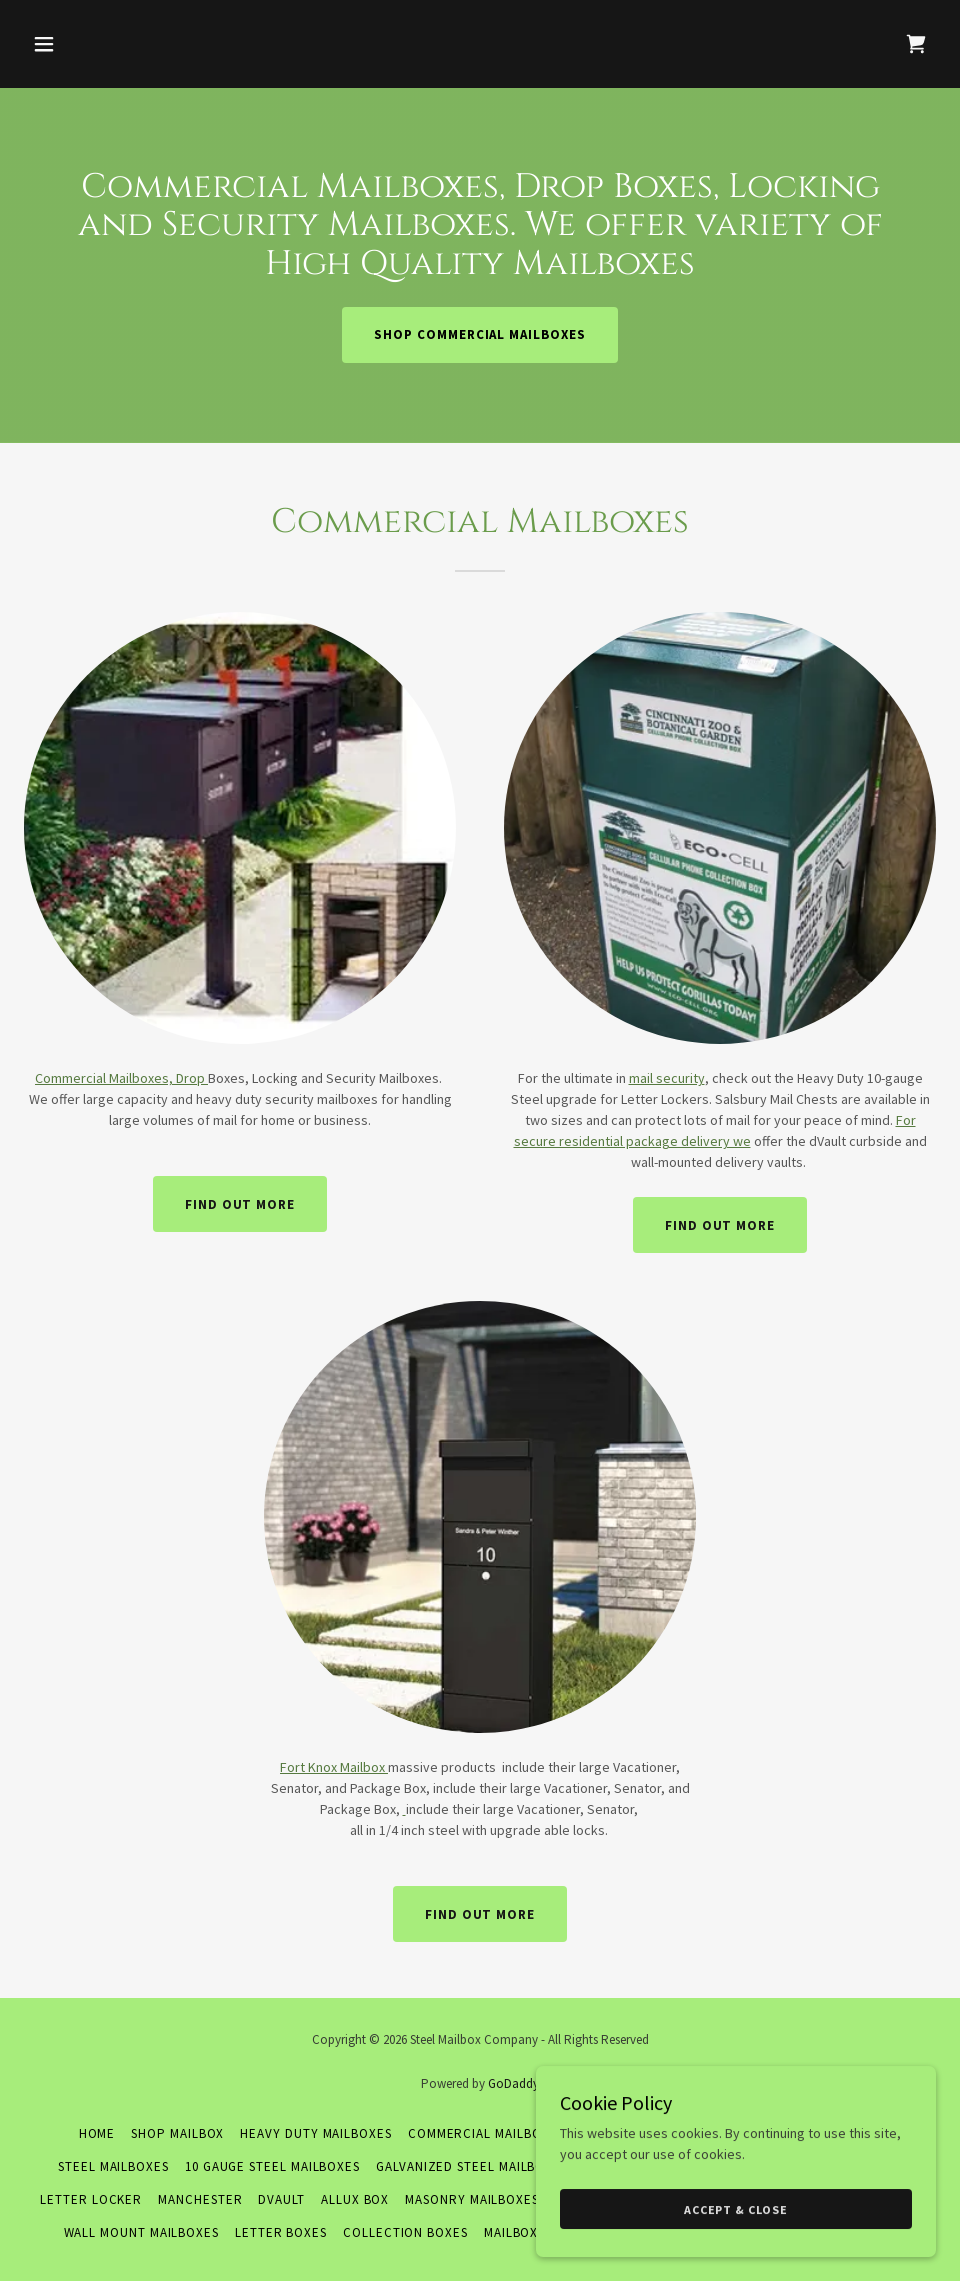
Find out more (240, 1204)
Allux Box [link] (355, 2199)
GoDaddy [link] (513, 2083)
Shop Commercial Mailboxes (479, 334)
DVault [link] (281, 2199)
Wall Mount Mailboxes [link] (141, 2232)
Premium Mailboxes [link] (816, 2133)
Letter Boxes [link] (281, 2232)
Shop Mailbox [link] (177, 2133)
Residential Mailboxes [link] (656, 2133)
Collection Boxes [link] (405, 2232)
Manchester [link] (200, 2199)
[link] (916, 44)
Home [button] (97, 2133)
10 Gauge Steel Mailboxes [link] (272, 2166)
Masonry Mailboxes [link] (472, 2199)
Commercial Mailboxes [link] (486, 2133)
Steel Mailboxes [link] (113, 2166)
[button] (129, 44)
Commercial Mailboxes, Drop (121, 1078)
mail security (667, 1078)
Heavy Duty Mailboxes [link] (315, 2133)
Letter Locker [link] (91, 2199)
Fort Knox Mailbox (334, 1767)
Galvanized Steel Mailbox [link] (464, 2166)
